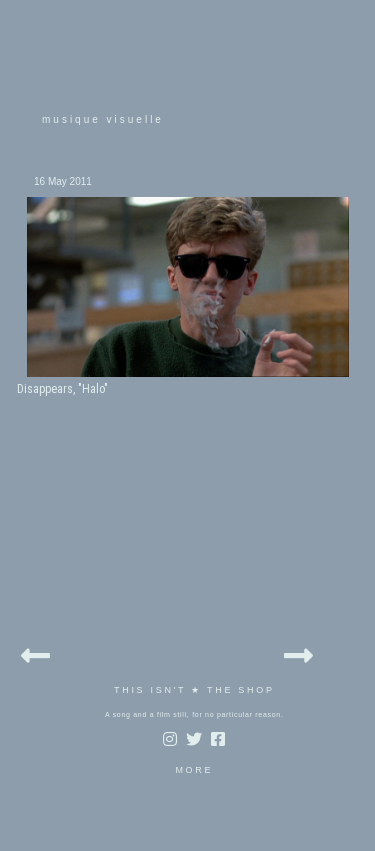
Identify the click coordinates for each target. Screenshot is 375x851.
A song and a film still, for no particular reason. (194, 714)
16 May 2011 (63, 181)
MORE (194, 770)
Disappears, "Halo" (62, 389)
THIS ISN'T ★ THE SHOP (194, 690)
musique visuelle (103, 119)
